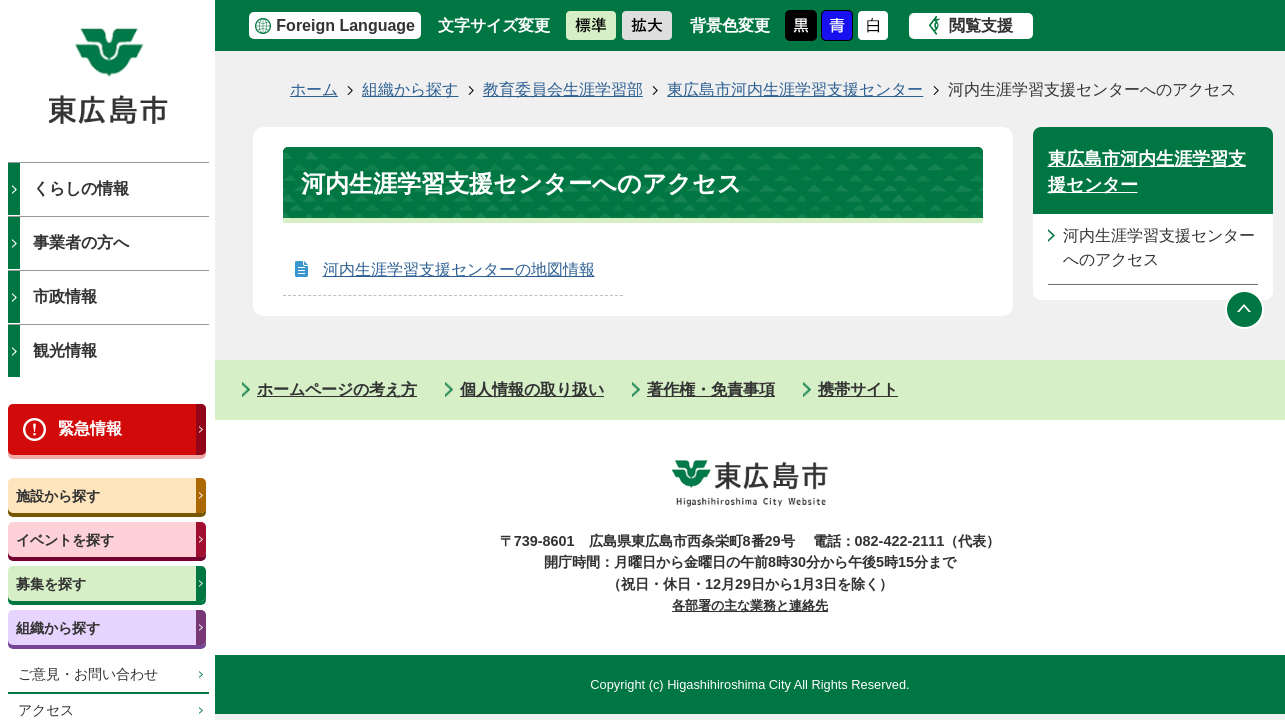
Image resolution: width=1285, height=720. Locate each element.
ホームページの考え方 (337, 389)
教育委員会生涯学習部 (563, 89)
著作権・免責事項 (711, 389)
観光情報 (65, 350)
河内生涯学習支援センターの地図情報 (459, 269)
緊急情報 (90, 428)
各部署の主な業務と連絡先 (750, 605)
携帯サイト (858, 389)
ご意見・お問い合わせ (88, 674)
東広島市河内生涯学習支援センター (795, 89)
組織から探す (58, 628)
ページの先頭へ (1245, 310)
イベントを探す (65, 540)
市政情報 (65, 296)
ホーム (314, 89)
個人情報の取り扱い (532, 389)
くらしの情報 (81, 188)
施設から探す (58, 496)
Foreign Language (345, 25)
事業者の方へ (81, 242)
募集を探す (51, 584)
